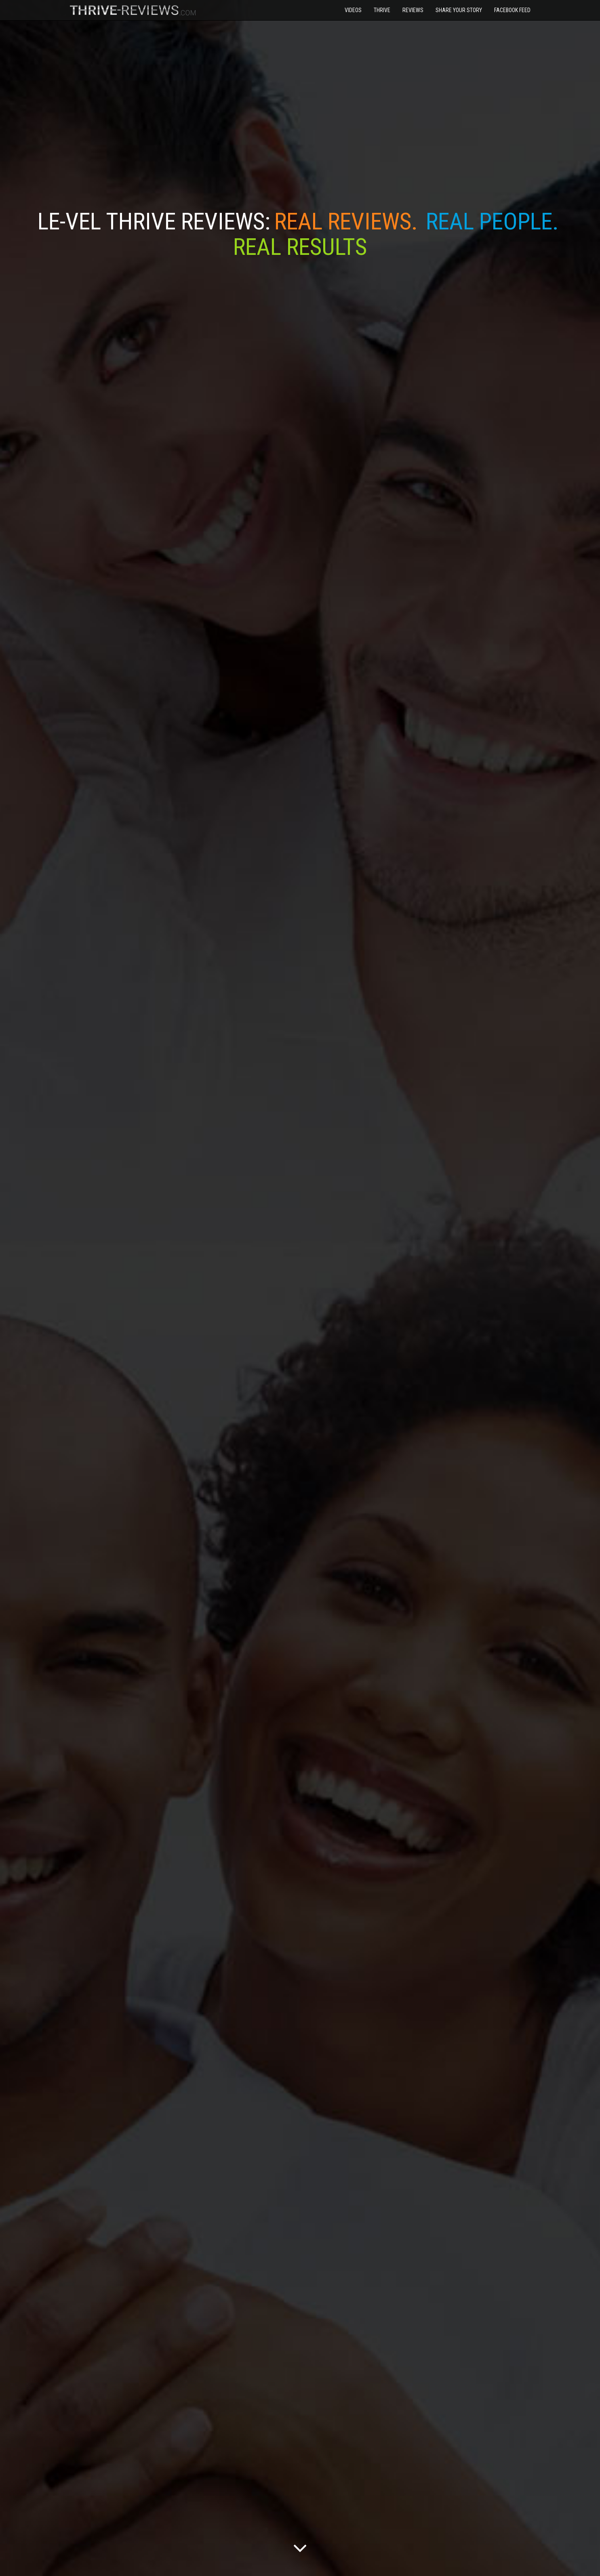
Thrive (382, 10)
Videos (353, 10)
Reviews (412, 10)
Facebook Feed (512, 10)
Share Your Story (459, 10)
